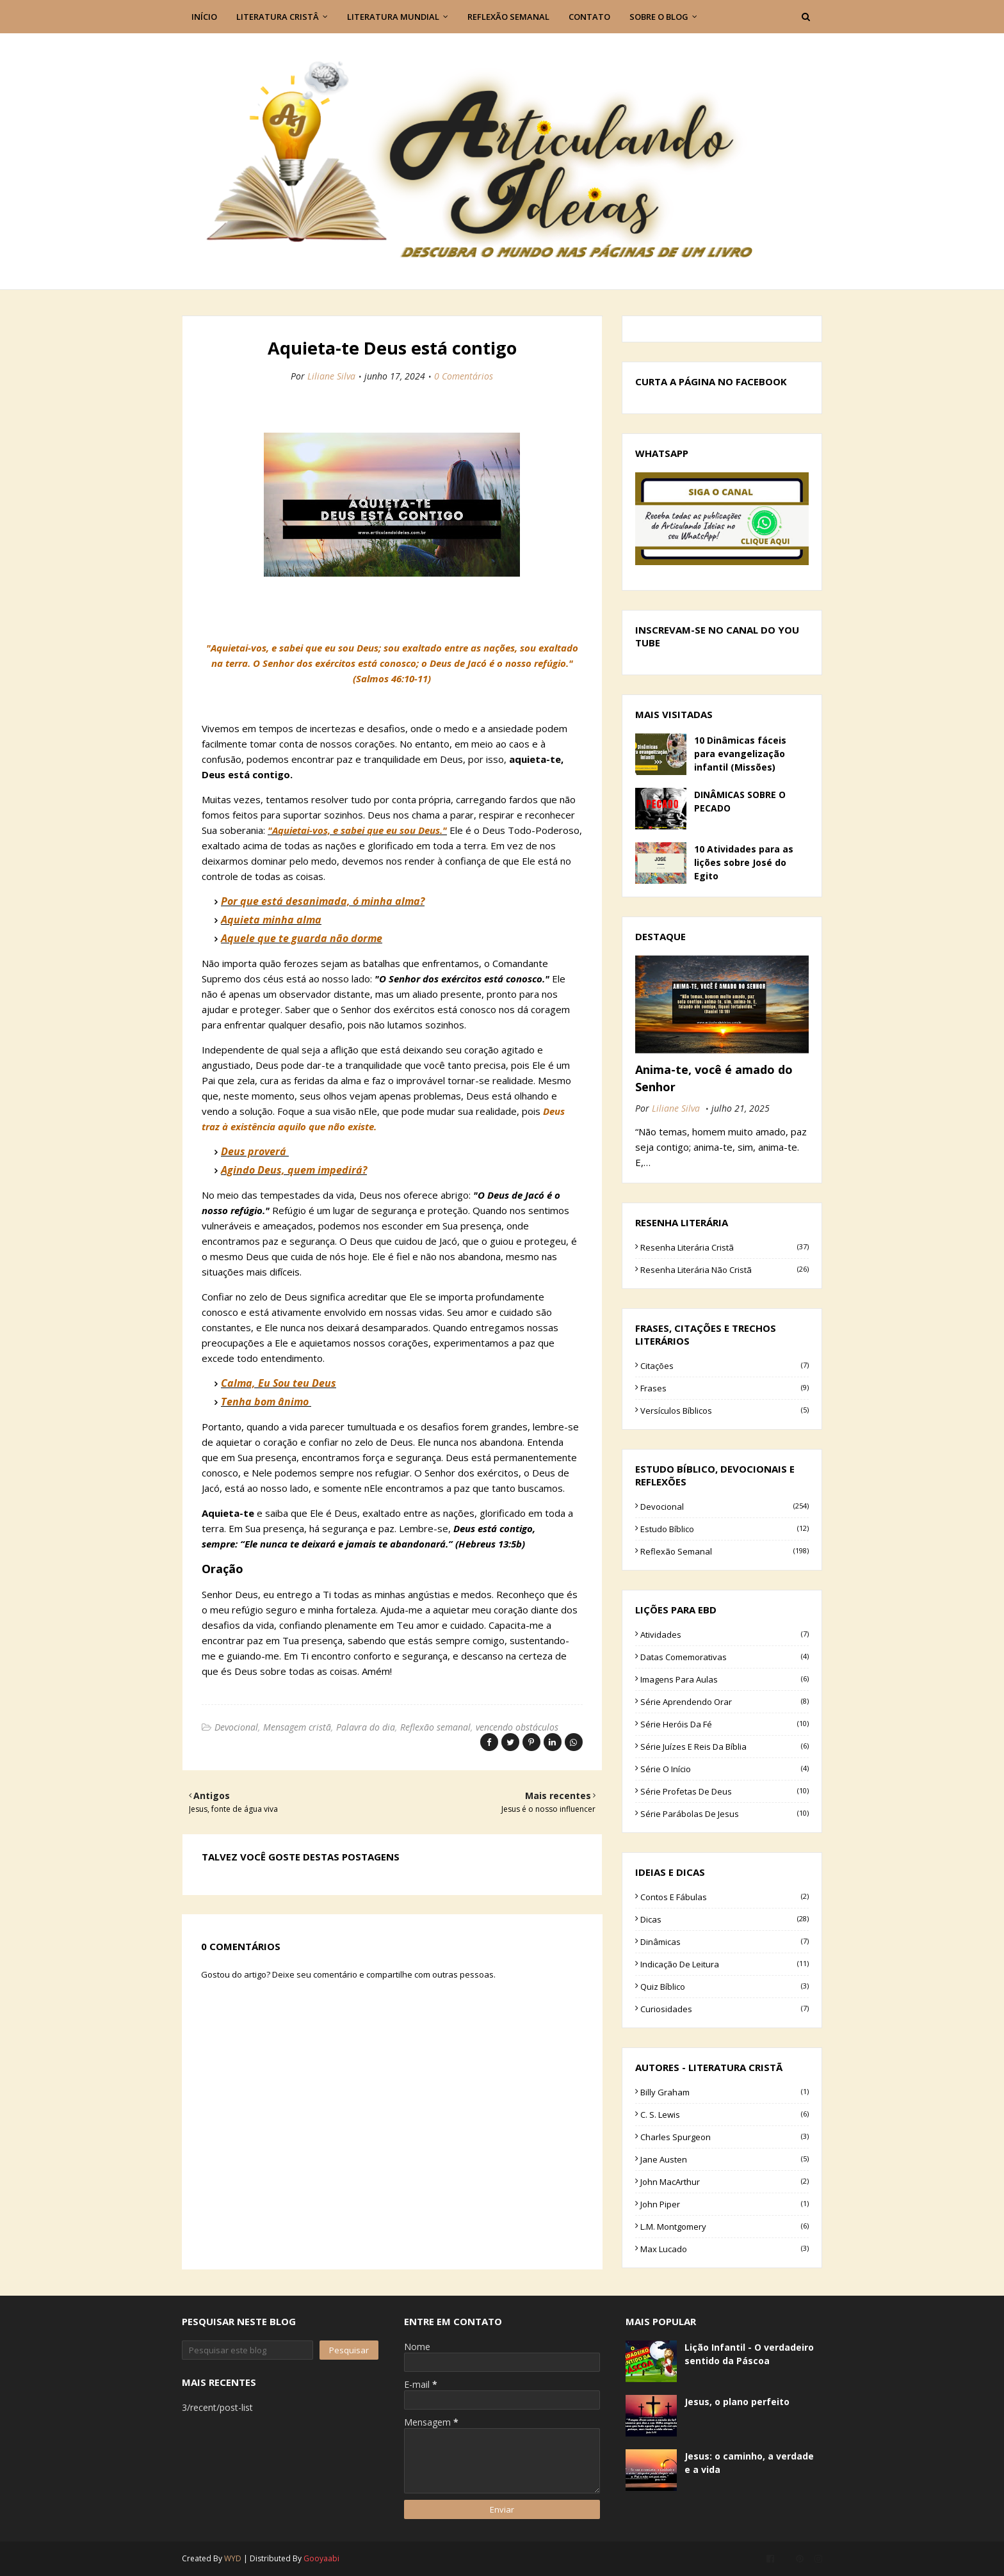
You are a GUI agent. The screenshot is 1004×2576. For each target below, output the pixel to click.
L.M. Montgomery (724, 2226)
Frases (724, 1388)
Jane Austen (724, 2159)
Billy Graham (724, 2092)
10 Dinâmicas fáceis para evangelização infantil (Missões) (740, 753)
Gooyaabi (321, 2558)
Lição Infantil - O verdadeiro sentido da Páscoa (749, 2354)
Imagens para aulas (724, 1679)
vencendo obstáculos (517, 1727)
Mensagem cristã (297, 1727)
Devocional (236, 1727)
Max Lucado (724, 2249)
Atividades (724, 1634)
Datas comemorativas (724, 1657)
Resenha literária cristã (724, 1247)
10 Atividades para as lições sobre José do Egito (743, 862)
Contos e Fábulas (724, 1897)
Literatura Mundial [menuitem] (393, 16)
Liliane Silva (331, 376)
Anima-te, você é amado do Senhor (714, 1078)
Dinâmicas (724, 1942)
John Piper (724, 2204)
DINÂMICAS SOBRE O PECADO (740, 801)
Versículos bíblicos (724, 1410)
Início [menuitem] (204, 16)
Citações (724, 1366)
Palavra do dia (365, 1727)
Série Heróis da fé (724, 1724)
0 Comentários (463, 376)
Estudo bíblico (724, 1529)
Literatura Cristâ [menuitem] (277, 16)
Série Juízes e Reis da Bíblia (724, 1746)
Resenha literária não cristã (724, 1270)
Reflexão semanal (435, 1727)
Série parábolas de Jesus (724, 1814)
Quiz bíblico (724, 1986)
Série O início (724, 1769)
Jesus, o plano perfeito (736, 2402)
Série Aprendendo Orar (724, 1702)
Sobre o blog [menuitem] (658, 16)
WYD (232, 2558)
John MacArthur (724, 2182)
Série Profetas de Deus (724, 1791)
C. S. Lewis (724, 2114)
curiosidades (724, 2009)
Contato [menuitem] (589, 16)
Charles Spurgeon (724, 2137)
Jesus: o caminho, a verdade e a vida (749, 2463)
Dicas (724, 1919)
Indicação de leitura (724, 1964)
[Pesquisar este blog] (247, 2350)
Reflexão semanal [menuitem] (508, 16)
